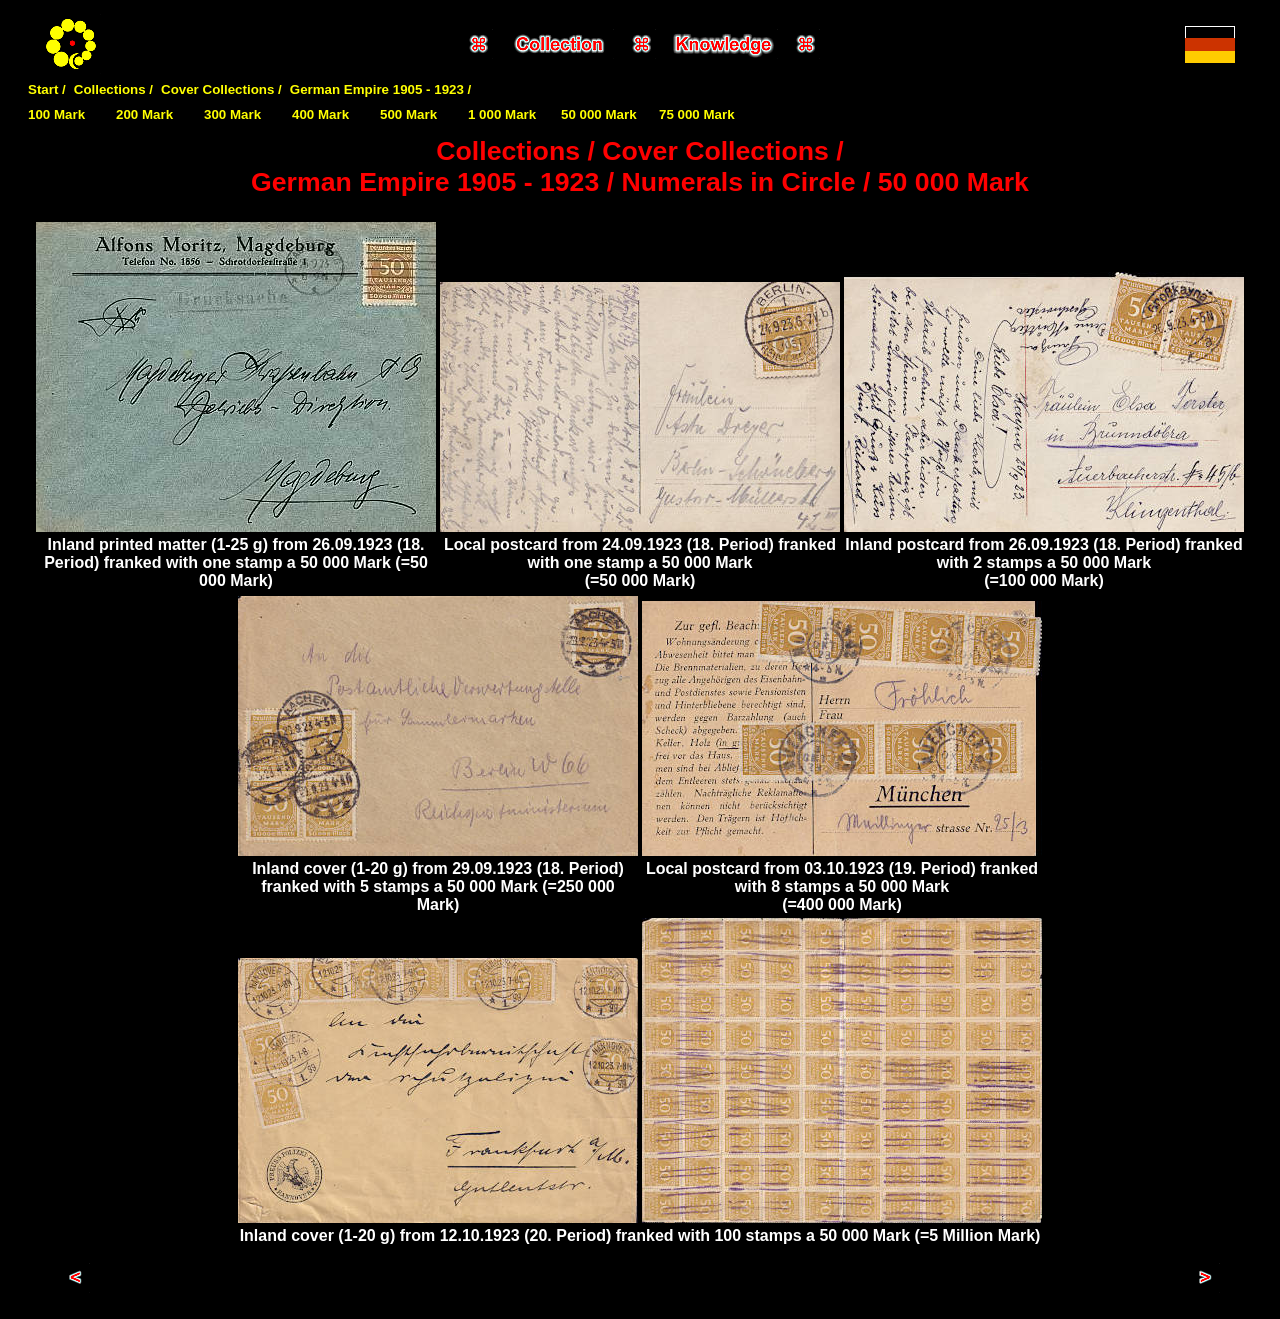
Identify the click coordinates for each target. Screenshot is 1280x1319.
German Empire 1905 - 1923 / (381, 89)
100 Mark (56, 114)
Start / (47, 89)
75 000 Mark (697, 114)
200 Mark (144, 114)
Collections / (113, 89)
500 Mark (408, 114)
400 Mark (320, 114)
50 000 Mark (599, 114)
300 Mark (232, 114)
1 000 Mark (502, 114)
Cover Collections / (221, 89)
